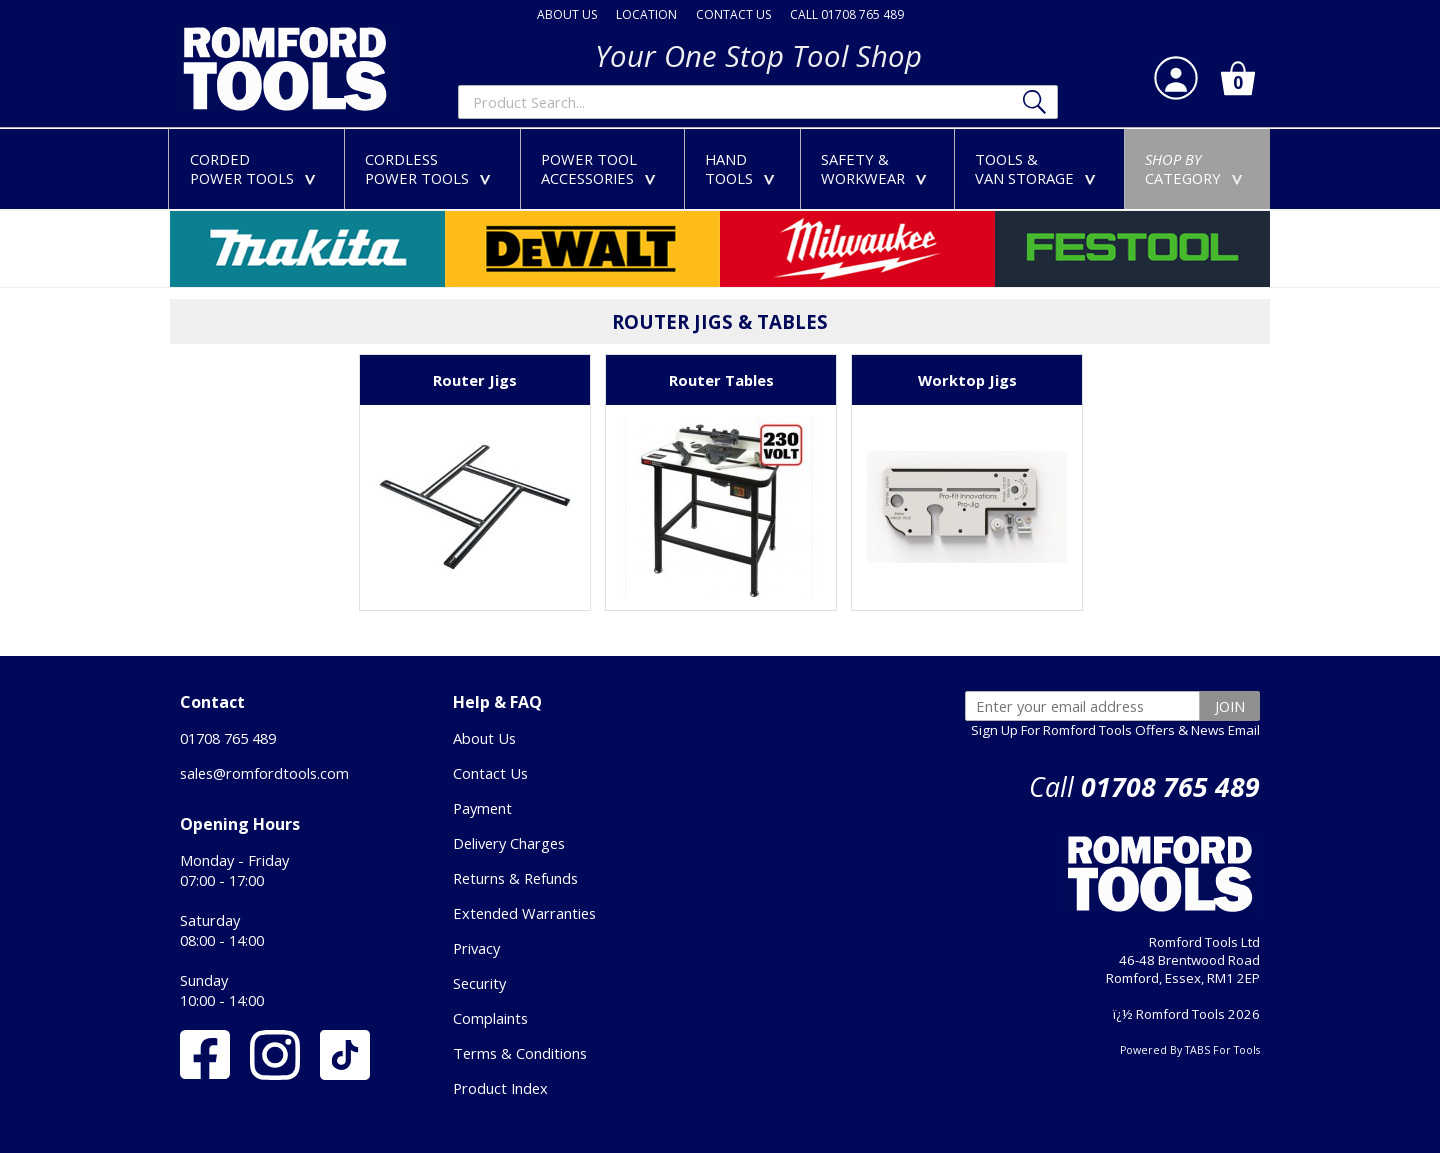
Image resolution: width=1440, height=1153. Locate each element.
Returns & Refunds (515, 878)
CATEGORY (1198, 168)
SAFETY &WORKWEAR (878, 168)
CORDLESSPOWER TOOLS (432, 168)
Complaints (490, 1018)
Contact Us (490, 773)
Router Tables (721, 380)
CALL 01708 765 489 (847, 14)
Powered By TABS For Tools (1190, 1050)
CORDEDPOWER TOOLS (257, 168)
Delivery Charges (509, 843)
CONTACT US (733, 14)
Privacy (476, 948)
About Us (484, 738)
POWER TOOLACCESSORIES (602, 168)
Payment (482, 808)
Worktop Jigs (967, 380)
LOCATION (646, 14)
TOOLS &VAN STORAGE (1039, 168)
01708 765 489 (228, 738)
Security (479, 983)
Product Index (500, 1088)
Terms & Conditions (520, 1053)
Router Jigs (475, 380)
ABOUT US (567, 14)
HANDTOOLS (744, 168)
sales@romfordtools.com (264, 773)
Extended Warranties (524, 913)
